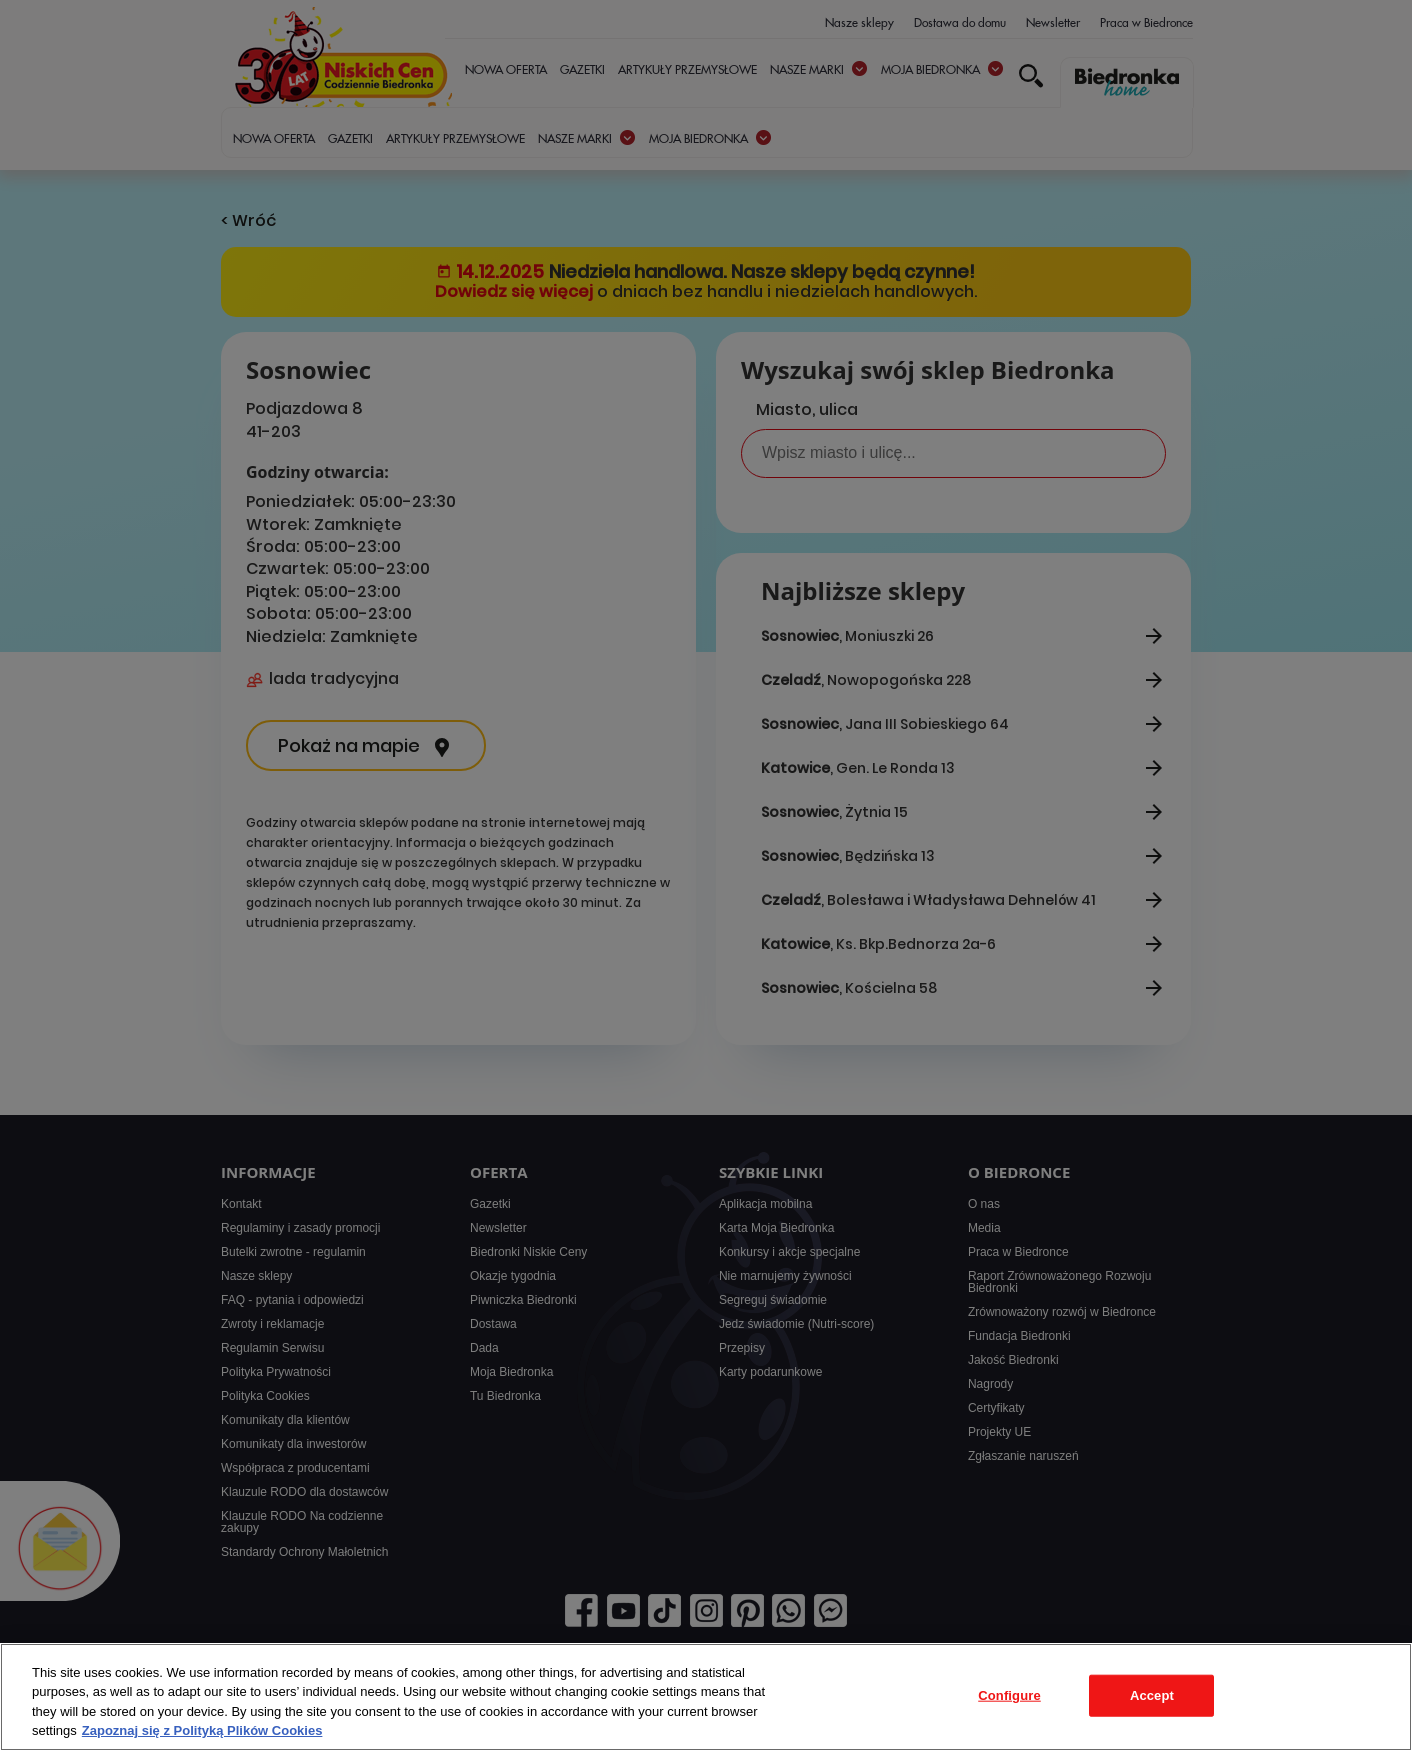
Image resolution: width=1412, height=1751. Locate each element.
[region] (706, 1697)
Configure (1009, 1695)
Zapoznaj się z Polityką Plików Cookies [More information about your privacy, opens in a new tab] (202, 1730)
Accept (1152, 1695)
